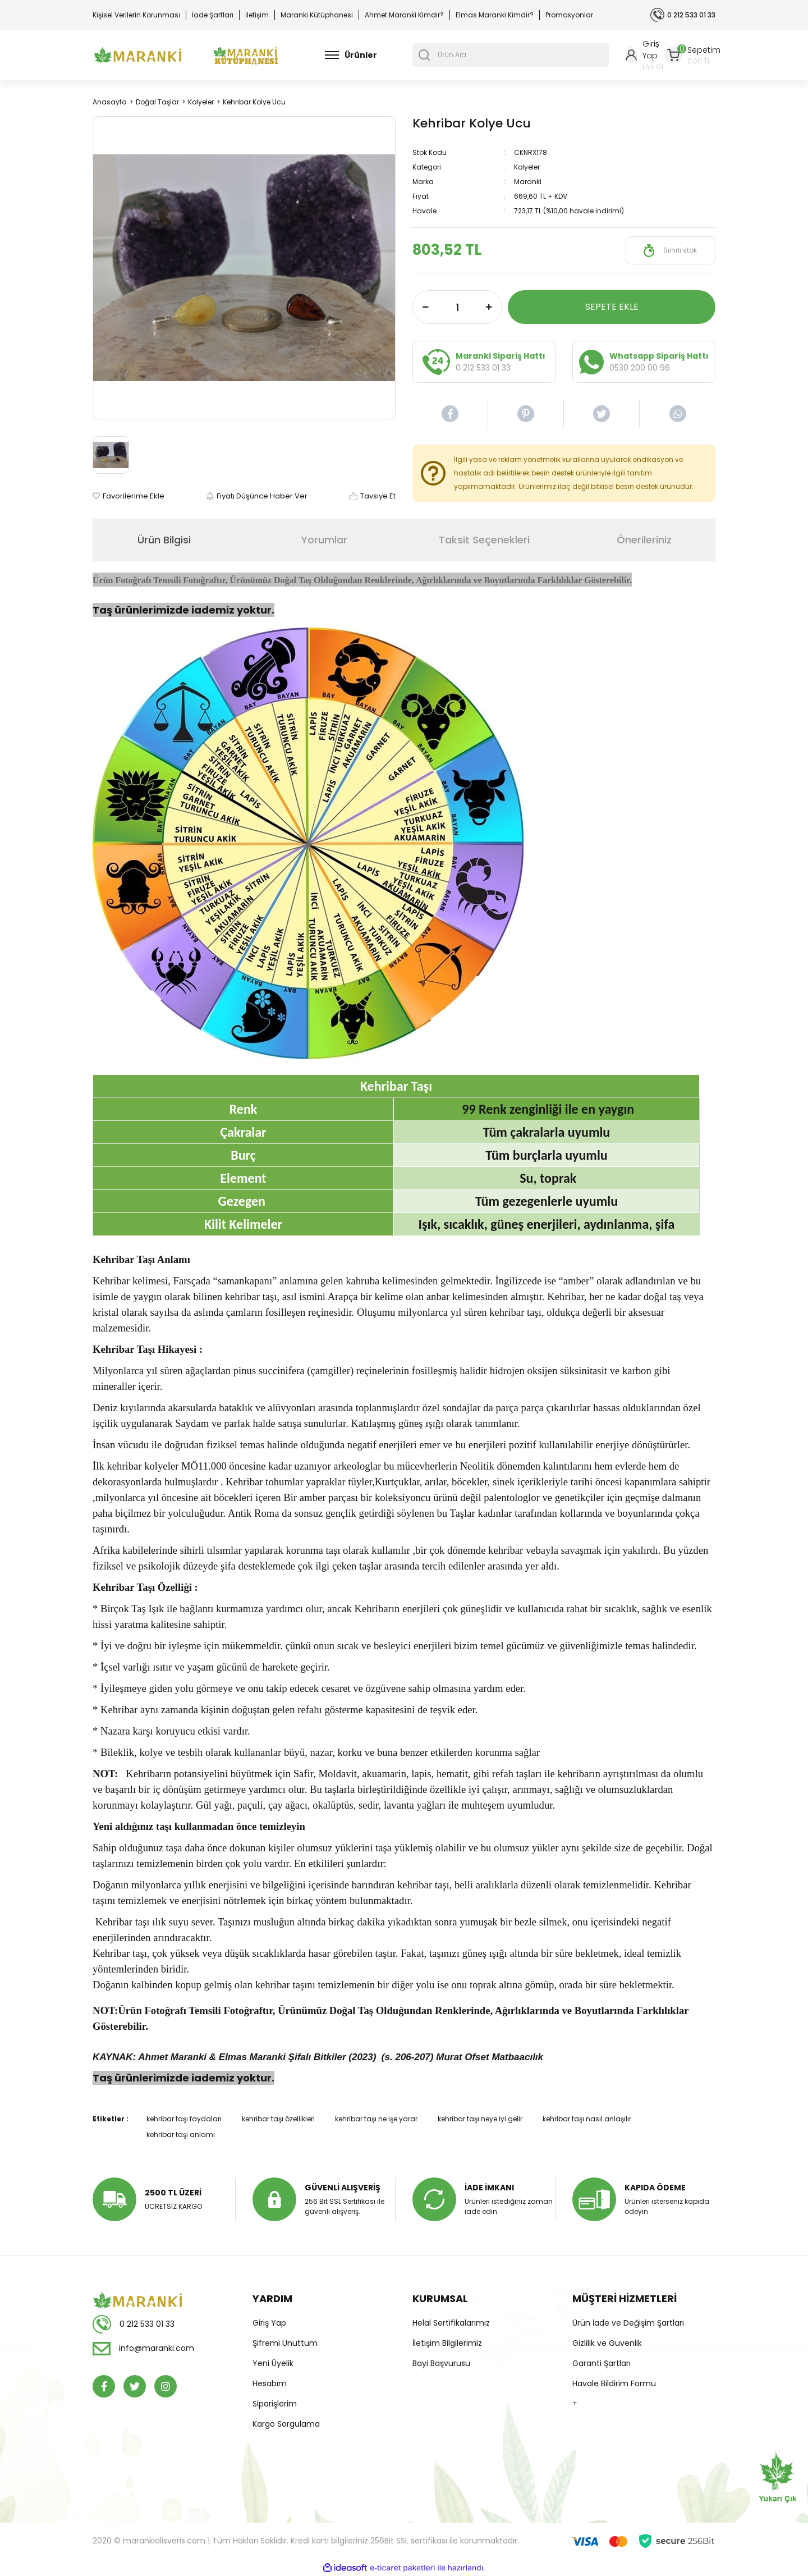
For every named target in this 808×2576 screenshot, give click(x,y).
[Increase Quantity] (489, 307)
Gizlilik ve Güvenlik (607, 2343)
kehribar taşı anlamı (180, 2134)
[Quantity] (457, 307)
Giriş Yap (269, 2322)
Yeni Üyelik (272, 2363)
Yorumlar (324, 540)
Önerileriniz (644, 540)
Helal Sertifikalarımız (451, 2322)
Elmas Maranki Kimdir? (495, 15)
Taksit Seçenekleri (484, 540)
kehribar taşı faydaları (184, 2119)
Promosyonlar (569, 15)
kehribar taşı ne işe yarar (376, 2119)
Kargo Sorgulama (286, 2423)
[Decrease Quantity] (425, 307)
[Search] (510, 55)
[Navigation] (351, 55)
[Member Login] (645, 55)
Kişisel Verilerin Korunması (136, 15)
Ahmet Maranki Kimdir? (404, 15)
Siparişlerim (274, 2403)
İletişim (257, 15)
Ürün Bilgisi (164, 540)
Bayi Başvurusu (441, 2363)
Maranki (527, 181)
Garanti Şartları (601, 2363)
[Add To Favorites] (128, 496)
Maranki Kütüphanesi (317, 15)
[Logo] (137, 55)
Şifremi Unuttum (285, 2343)
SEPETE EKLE (612, 306)
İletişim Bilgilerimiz (447, 2343)
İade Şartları (212, 15)
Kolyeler (527, 167)
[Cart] (692, 55)
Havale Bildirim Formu (614, 2383)
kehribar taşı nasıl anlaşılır (587, 2119)
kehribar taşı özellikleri (278, 2119)
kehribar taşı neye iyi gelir (480, 2119)
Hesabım (269, 2383)
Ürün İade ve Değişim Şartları (628, 2322)
